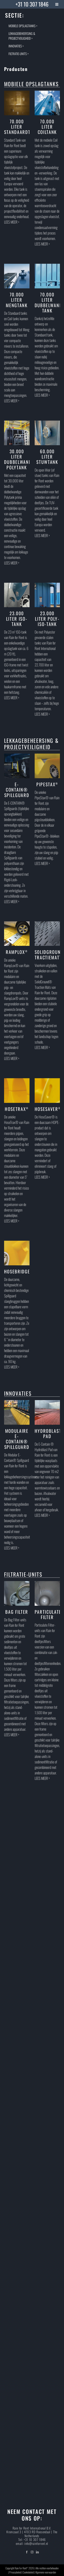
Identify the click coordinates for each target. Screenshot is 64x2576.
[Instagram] (32, 2552)
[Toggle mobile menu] (57, 4)
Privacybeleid (15, 2572)
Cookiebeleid (28, 2572)
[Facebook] (26, 2552)
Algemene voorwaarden (45, 2572)
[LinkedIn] (37, 2552)
